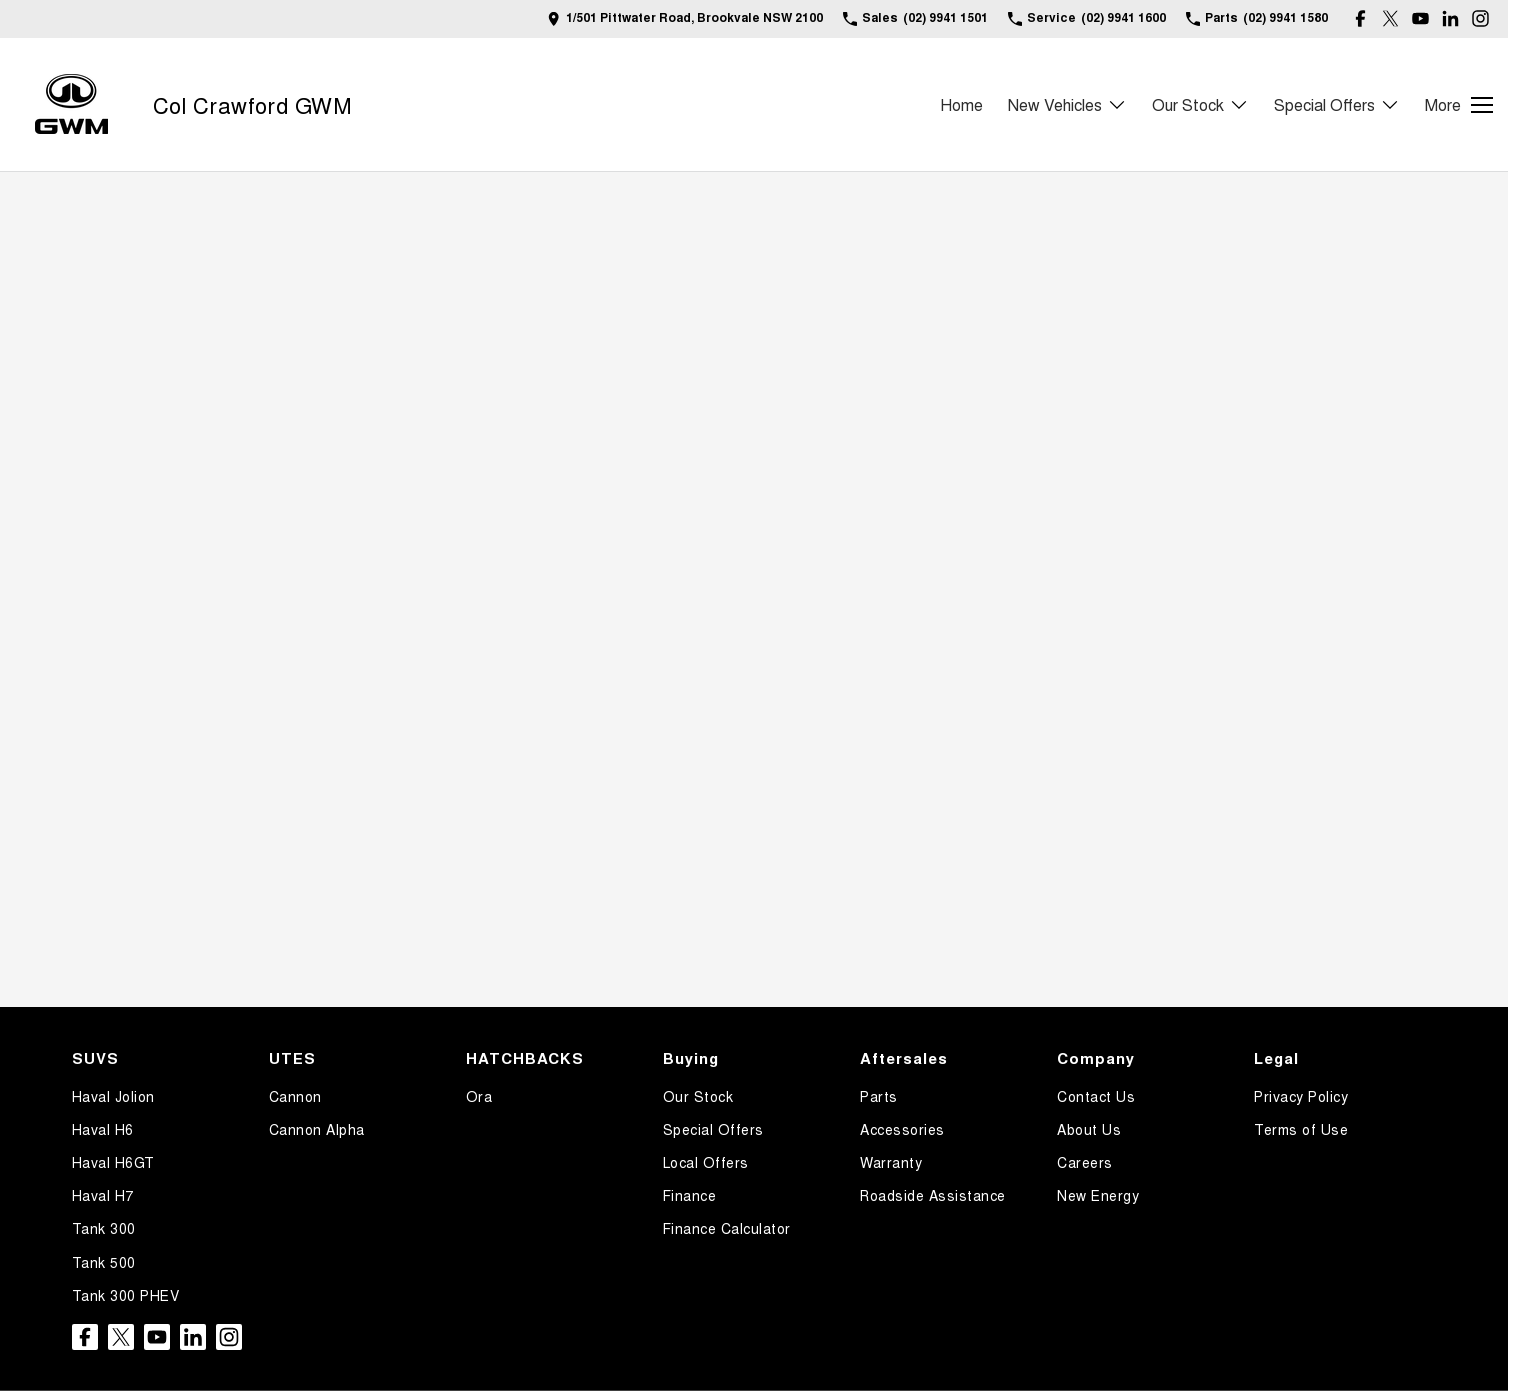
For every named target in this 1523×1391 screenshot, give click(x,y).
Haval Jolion (113, 1096)
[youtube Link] (1420, 18)
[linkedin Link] (1450, 18)
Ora (479, 1096)
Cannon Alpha (317, 1129)
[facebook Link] (1360, 18)
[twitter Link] (1390, 18)
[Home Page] (71, 104)
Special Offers (713, 1129)
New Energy (1098, 1195)
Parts (879, 1096)
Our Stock (698, 1096)
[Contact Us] (685, 18)
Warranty (891, 1162)
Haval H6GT (113, 1162)
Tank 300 (104, 1228)
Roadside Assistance (933, 1195)
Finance (690, 1195)
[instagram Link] (1480, 18)
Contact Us (1096, 1096)
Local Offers (706, 1162)
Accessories (902, 1129)
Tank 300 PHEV (126, 1295)
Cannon (295, 1096)
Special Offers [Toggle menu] (1337, 104)
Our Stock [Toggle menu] (1200, 104)
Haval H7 (103, 1195)
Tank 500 (104, 1262)
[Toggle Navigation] (1459, 105)
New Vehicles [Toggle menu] (1067, 104)
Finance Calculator (727, 1228)
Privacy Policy (1301, 1096)
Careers (1085, 1162)
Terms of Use (1301, 1129)
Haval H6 (103, 1129)
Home (961, 104)
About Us (1089, 1129)
